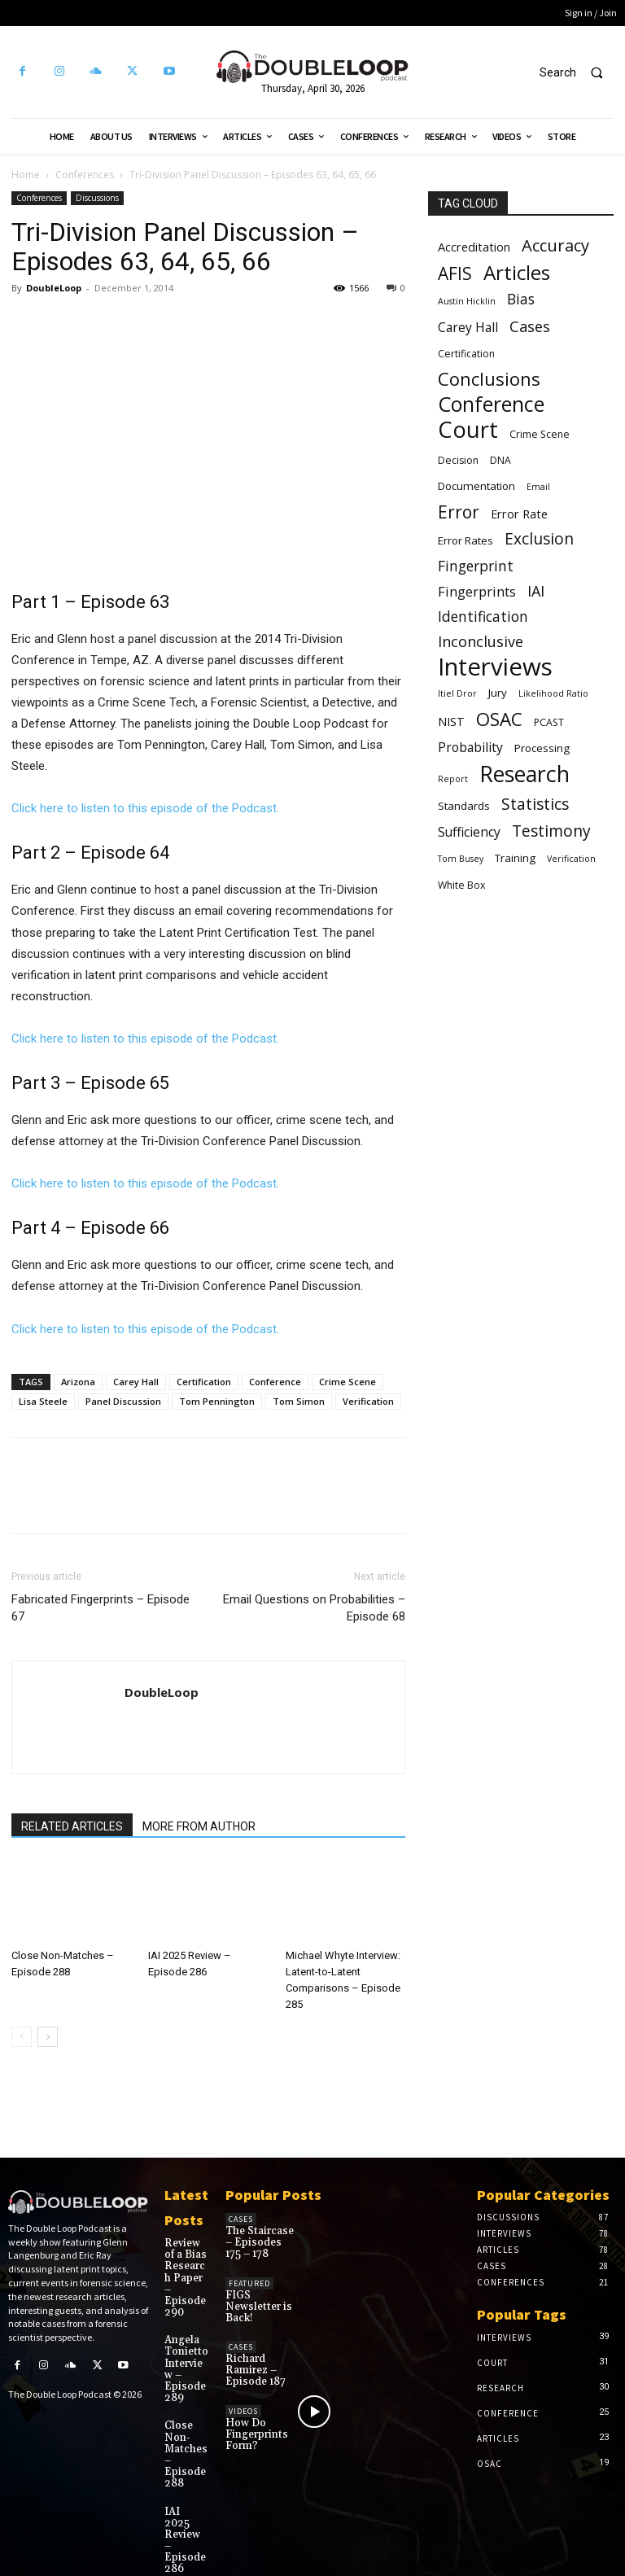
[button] (578, 72)
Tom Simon (299, 1401)
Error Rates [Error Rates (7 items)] (465, 540)
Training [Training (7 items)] (515, 858)
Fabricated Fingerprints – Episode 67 (100, 1608)
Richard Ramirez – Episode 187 (252, 2364)
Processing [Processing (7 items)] (542, 748)
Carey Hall (136, 1381)
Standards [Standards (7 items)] (464, 805)
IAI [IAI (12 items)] (535, 591)
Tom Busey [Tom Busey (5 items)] (460, 858)
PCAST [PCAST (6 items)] (549, 722)
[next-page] (47, 2037)
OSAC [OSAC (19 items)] (499, 719)
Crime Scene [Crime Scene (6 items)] (539, 434)
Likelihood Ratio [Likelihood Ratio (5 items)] (553, 693)
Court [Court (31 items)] (468, 429)
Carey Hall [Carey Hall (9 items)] (468, 327)
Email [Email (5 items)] (538, 486)
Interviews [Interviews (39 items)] (495, 667)
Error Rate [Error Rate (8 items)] (519, 513)
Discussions (97, 197)
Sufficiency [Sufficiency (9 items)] (469, 832)
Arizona (78, 1381)
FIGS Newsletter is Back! (256, 2303)
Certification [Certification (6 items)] (466, 354)
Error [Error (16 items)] (458, 512)
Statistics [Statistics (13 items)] (535, 804)
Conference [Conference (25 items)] (491, 404)
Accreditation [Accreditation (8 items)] (474, 246)
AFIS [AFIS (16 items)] (455, 273)
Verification (368, 1401)
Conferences (84, 175)
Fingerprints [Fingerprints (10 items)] (477, 591)
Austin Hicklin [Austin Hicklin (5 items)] (467, 301)
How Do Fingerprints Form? (255, 2426)
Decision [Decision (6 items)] (458, 460)
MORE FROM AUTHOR (199, 1826)
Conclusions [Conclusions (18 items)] (489, 378)
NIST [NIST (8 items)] (451, 721)
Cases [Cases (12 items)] (529, 326)
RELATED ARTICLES (72, 1826)
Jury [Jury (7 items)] (497, 692)
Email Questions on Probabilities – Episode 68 (314, 1608)
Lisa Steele (43, 1401)
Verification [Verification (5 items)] (571, 858)
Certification (204, 1381)
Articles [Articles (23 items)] (516, 272)
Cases (241, 2219)
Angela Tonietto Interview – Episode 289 (184, 2352)
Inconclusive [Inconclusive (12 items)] (480, 641)
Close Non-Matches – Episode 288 (183, 2433)
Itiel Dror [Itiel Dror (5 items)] (457, 693)
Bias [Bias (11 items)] (521, 299)
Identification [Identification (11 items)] (483, 616)
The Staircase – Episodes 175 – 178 (259, 2241)
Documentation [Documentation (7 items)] (476, 486)
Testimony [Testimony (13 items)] (551, 831)
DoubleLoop (53, 288)
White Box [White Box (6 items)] (461, 885)
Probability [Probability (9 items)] (470, 747)
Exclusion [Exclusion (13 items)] (539, 539)
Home (25, 175)
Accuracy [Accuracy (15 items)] (555, 245)
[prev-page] (21, 2037)
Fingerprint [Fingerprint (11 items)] (476, 566)
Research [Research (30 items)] (524, 773)
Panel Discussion (123, 1401)
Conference (275, 1381)
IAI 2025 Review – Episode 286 (183, 2515)
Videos (243, 2404)
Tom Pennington (217, 1401)
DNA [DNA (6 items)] (500, 460)
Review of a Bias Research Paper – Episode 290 (186, 2270)
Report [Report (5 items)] (453, 779)
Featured (249, 2281)
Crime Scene (347, 1381)
